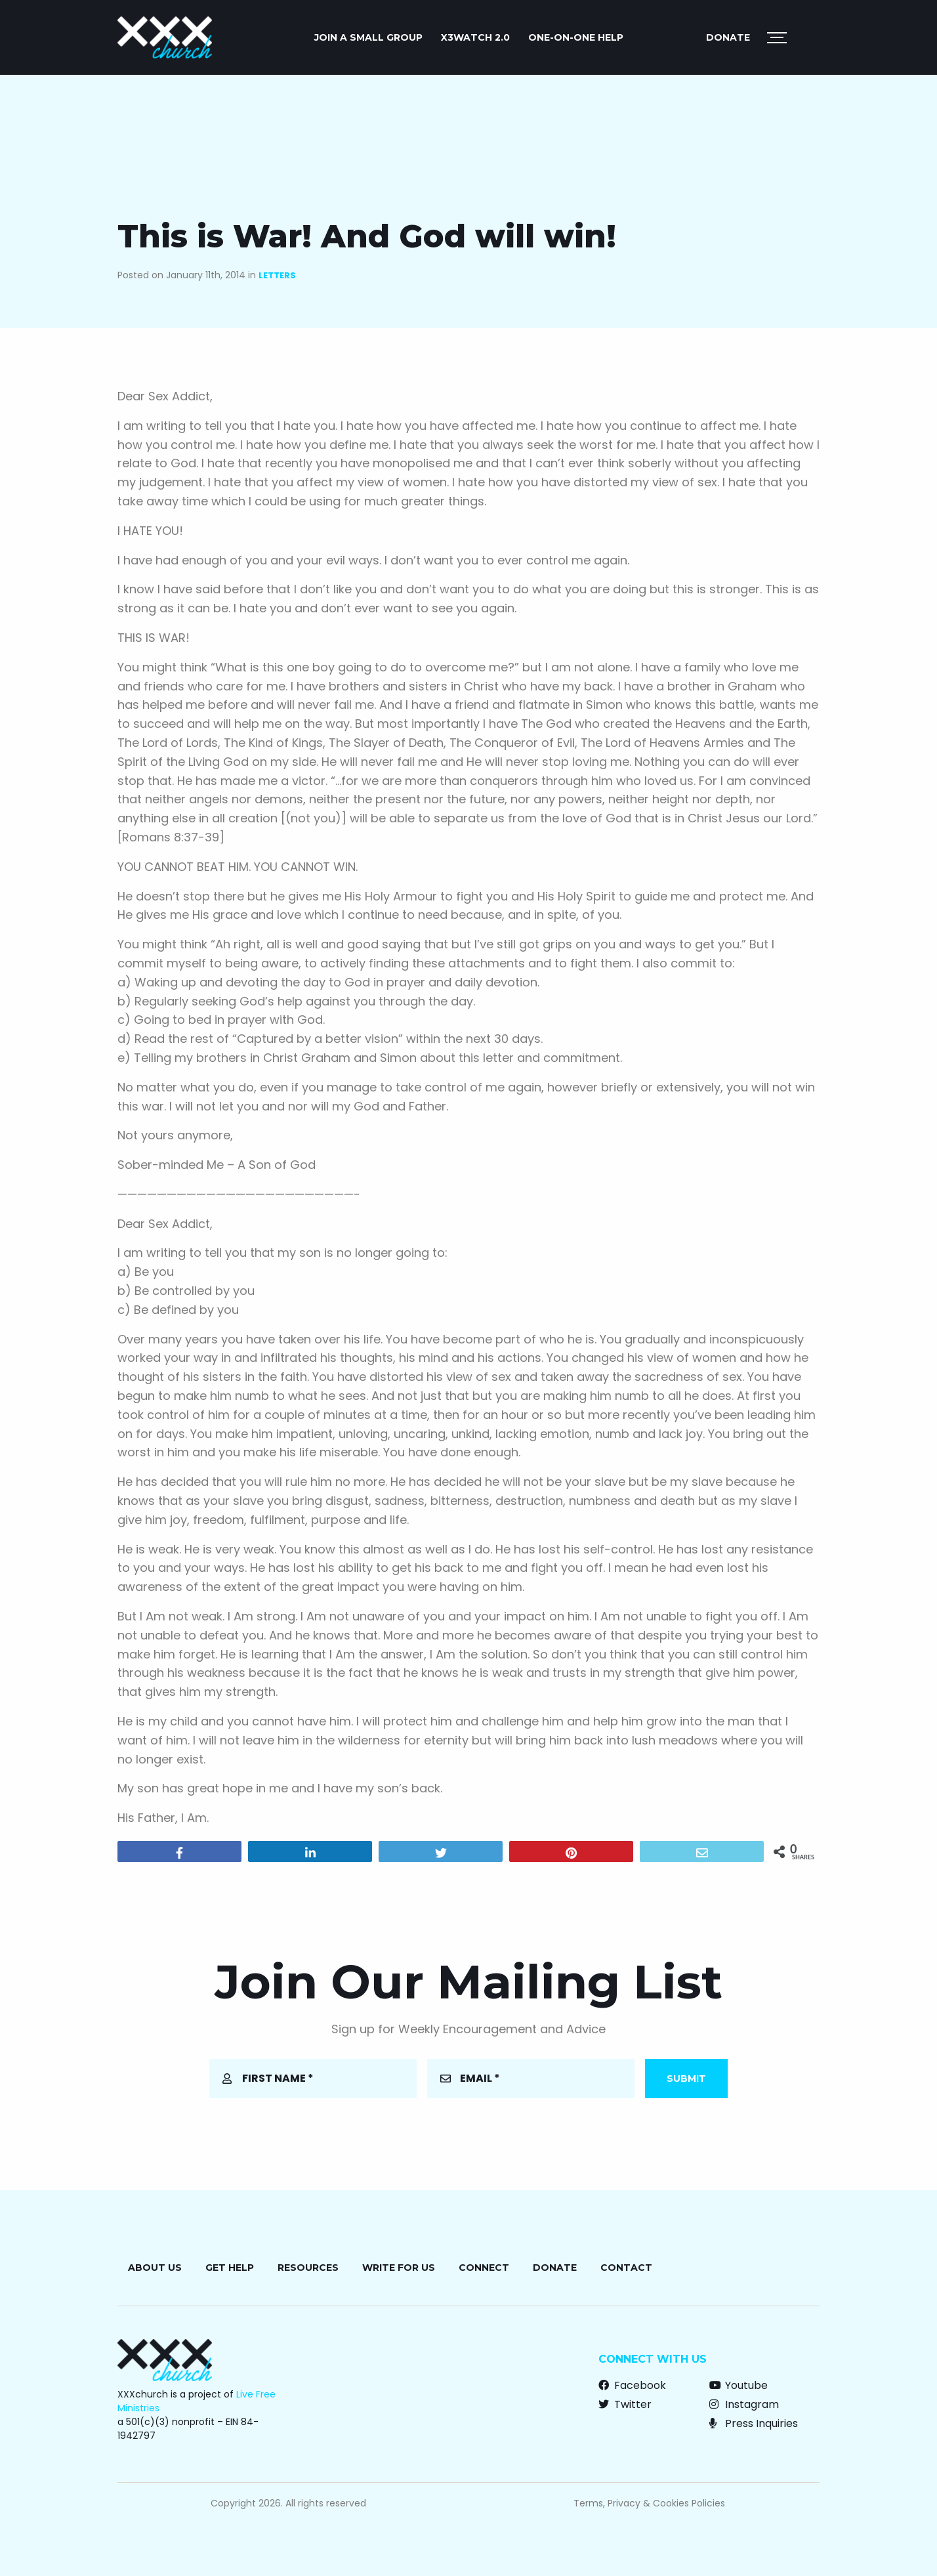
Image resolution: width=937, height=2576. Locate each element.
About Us (155, 2267)
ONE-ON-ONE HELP (575, 37)
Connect (484, 2267)
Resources (308, 2267)
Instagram (744, 2404)
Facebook (632, 2385)
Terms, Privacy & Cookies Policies (649, 2503)
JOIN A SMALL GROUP (368, 37)
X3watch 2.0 (475, 37)
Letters (277, 275)
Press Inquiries (753, 2423)
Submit (686, 2078)
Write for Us (398, 2267)
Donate (728, 37)
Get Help (229, 2267)
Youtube (738, 2385)
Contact (626, 2267)
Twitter (625, 2404)
